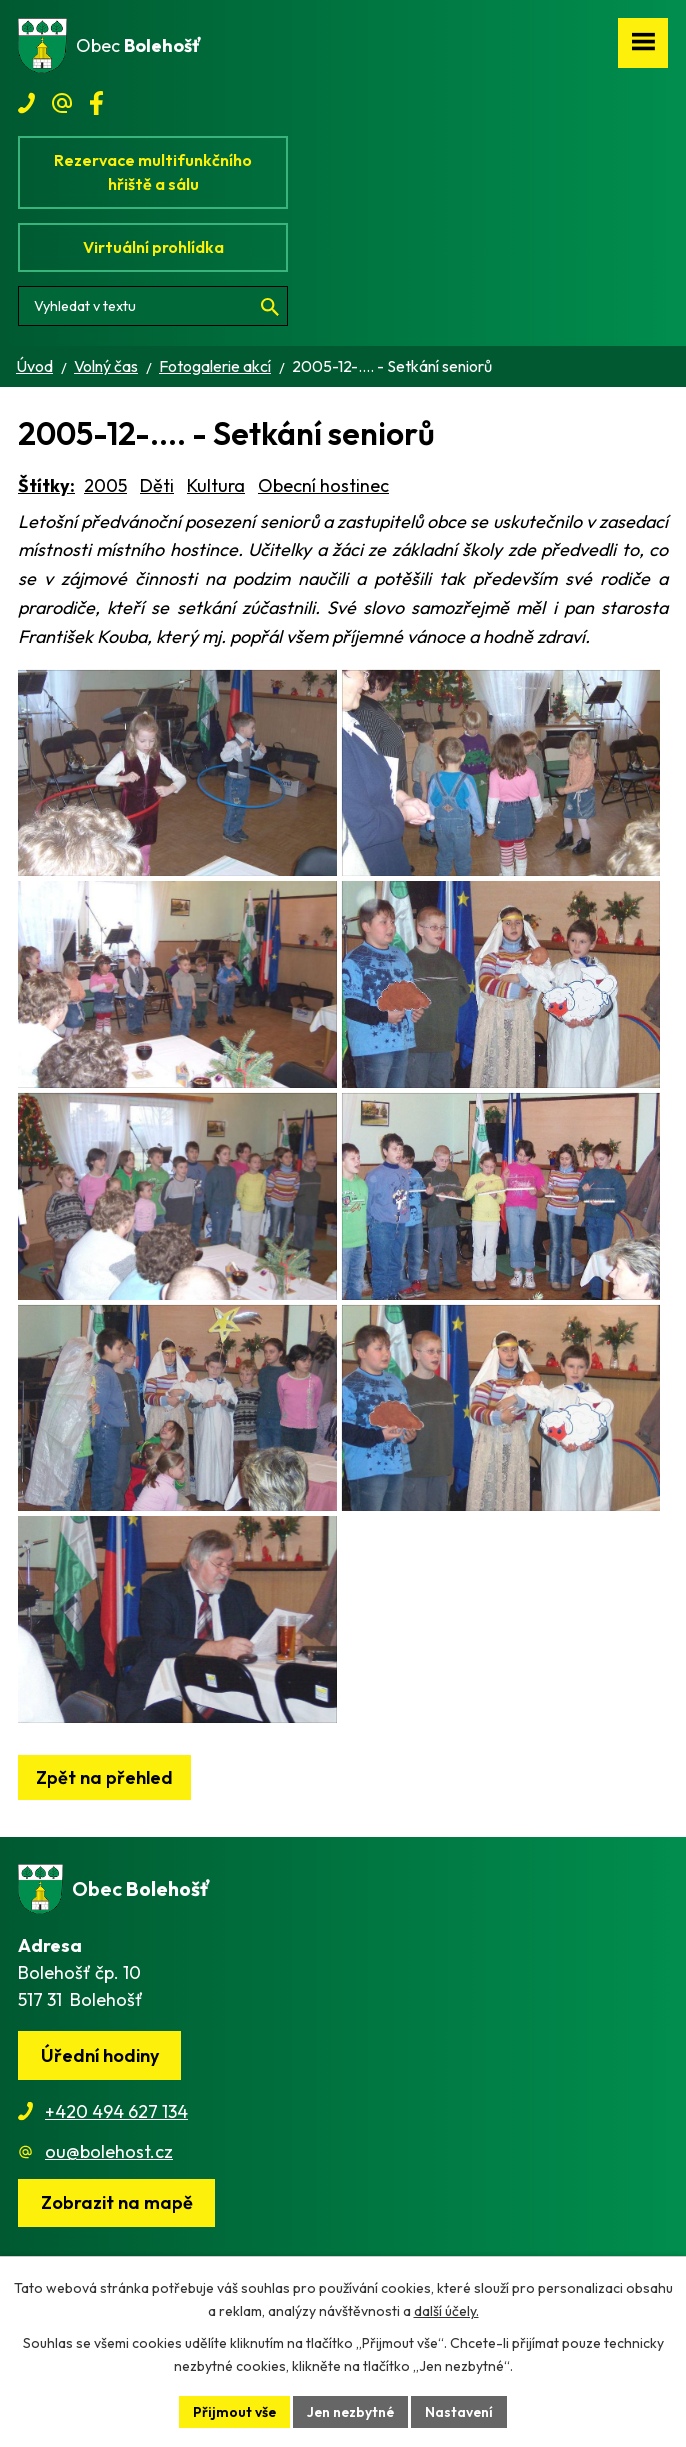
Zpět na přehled (104, 1844)
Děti (157, 485)
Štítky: (46, 485)
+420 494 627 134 (116, 2177)
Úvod (34, 366)
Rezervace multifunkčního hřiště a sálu (153, 172)
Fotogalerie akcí (215, 366)
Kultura (216, 485)
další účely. (446, 2311)
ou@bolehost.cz (109, 2218)
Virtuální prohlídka (153, 247)
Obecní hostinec (323, 485)
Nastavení (461, 2411)
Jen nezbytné (351, 2411)
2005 (105, 485)
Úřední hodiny (100, 2122)
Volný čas (106, 366)
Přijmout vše (233, 2411)
